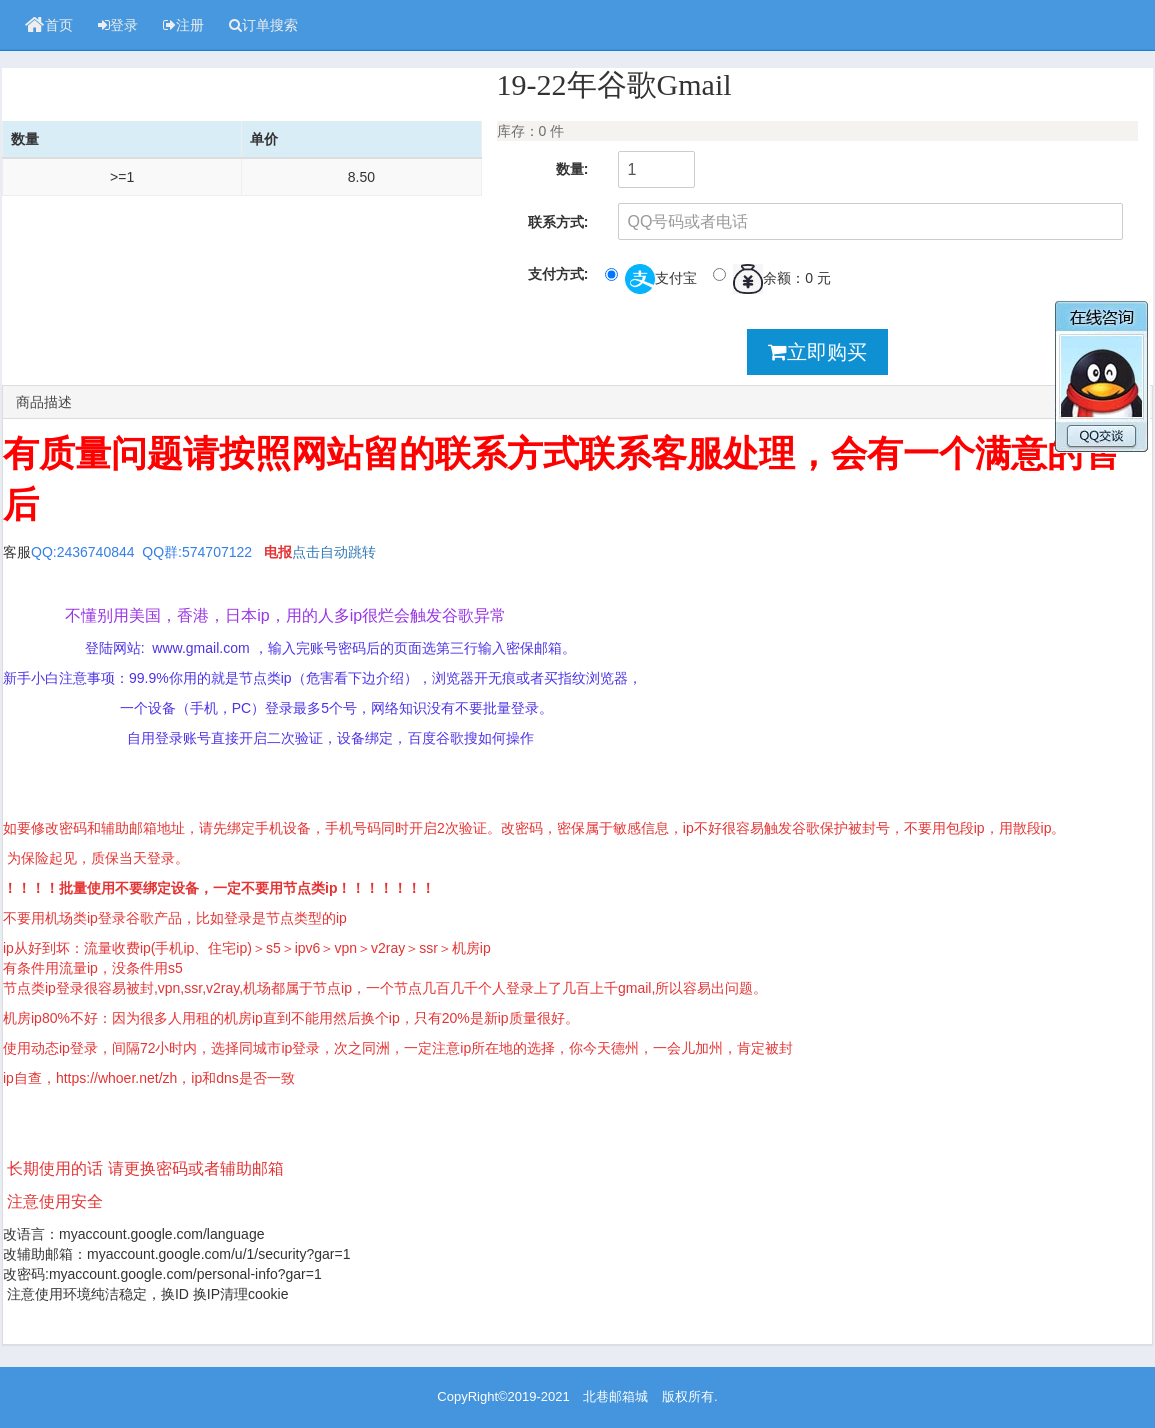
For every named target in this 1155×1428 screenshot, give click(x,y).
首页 (49, 25)
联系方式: (558, 222)
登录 (118, 25)
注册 (183, 25)
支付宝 (651, 279)
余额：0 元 (772, 279)
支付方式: (558, 274)
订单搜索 (263, 25)
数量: (572, 169)
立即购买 (817, 352)
